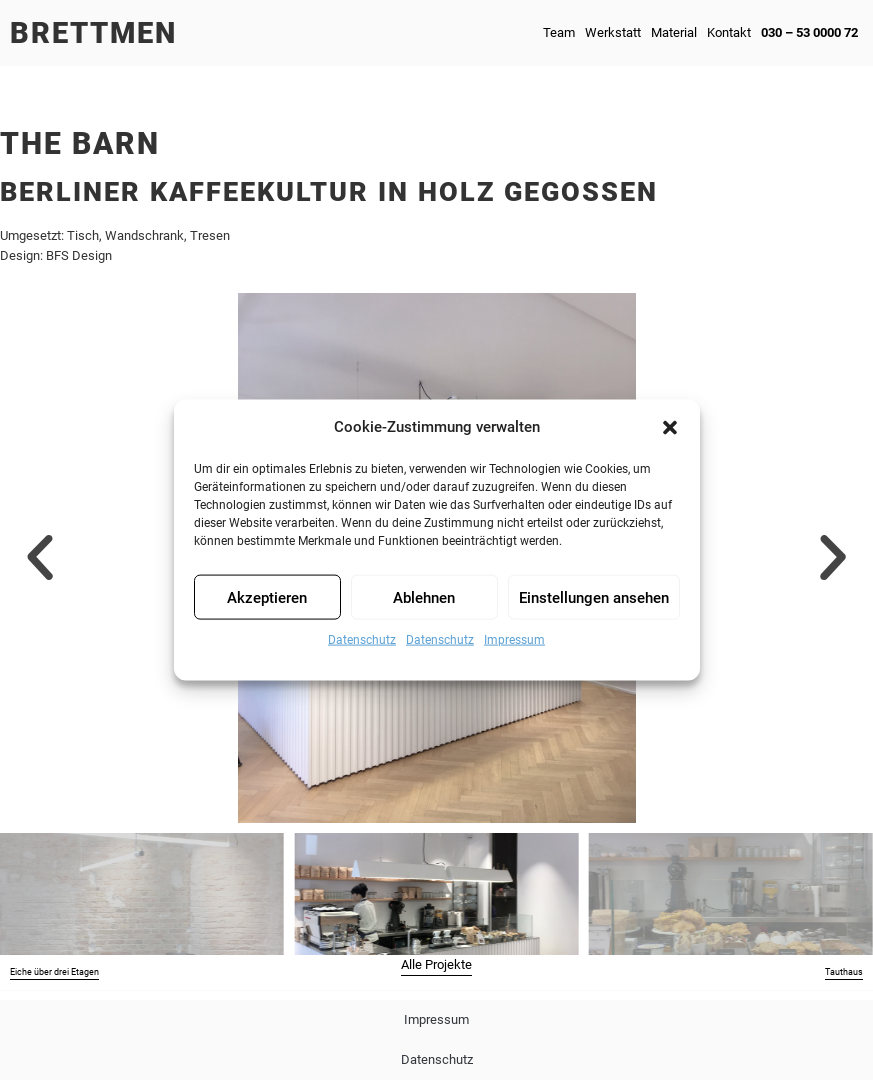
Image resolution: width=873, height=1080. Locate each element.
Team (559, 32)
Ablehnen (424, 597)
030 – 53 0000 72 (809, 32)
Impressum (514, 640)
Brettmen (93, 33)
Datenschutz (362, 640)
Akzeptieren (267, 597)
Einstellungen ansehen (594, 597)
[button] (670, 427)
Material (674, 32)
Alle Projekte (436, 964)
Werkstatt (613, 32)
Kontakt (729, 32)
